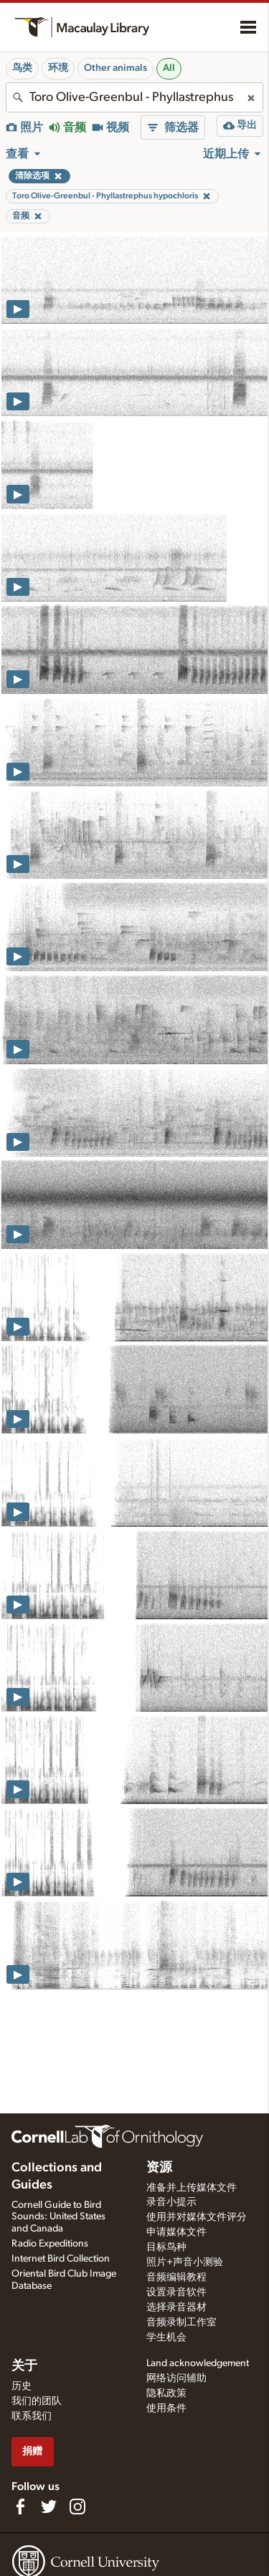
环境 (58, 68)
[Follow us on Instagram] (77, 2506)
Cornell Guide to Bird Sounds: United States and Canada (58, 2217)
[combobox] (134, 97)
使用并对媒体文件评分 (196, 2217)
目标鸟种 (166, 2247)
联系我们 (31, 2416)
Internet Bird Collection (60, 2259)
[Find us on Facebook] (20, 2506)
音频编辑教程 (176, 2277)
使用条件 (166, 2408)
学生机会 (166, 2338)
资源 (159, 2167)
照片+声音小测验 (184, 2262)
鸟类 (22, 68)
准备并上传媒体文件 (191, 2188)
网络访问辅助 (176, 2378)
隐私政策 (166, 2393)
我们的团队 (36, 2401)
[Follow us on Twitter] (48, 2506)
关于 (24, 2366)
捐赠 (32, 2451)
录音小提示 (171, 2202)
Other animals (115, 68)
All (169, 68)
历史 (21, 2386)
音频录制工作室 (181, 2322)
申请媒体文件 (176, 2232)
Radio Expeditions (49, 2244)
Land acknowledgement (197, 2363)
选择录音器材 (176, 2307)
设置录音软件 (176, 2292)
